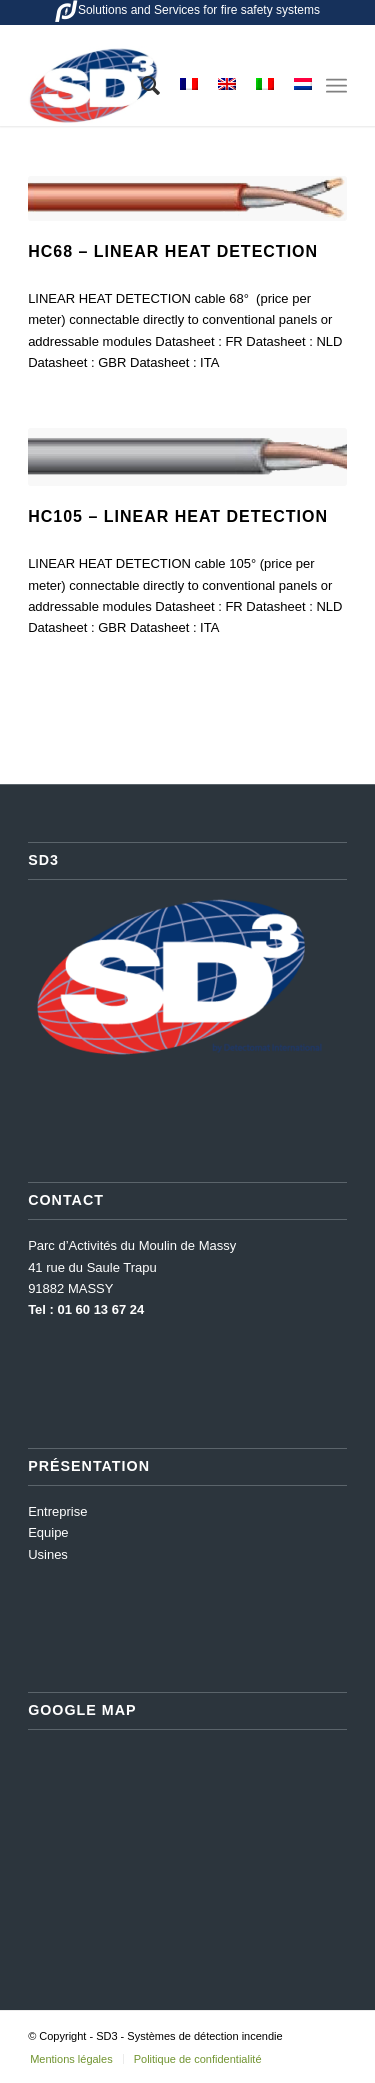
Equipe (48, 1532)
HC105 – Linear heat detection (178, 516)
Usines (48, 1554)
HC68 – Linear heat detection (173, 251)
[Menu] (336, 86)
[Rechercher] (140, 86)
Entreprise (57, 1511)
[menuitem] (140, 86)
